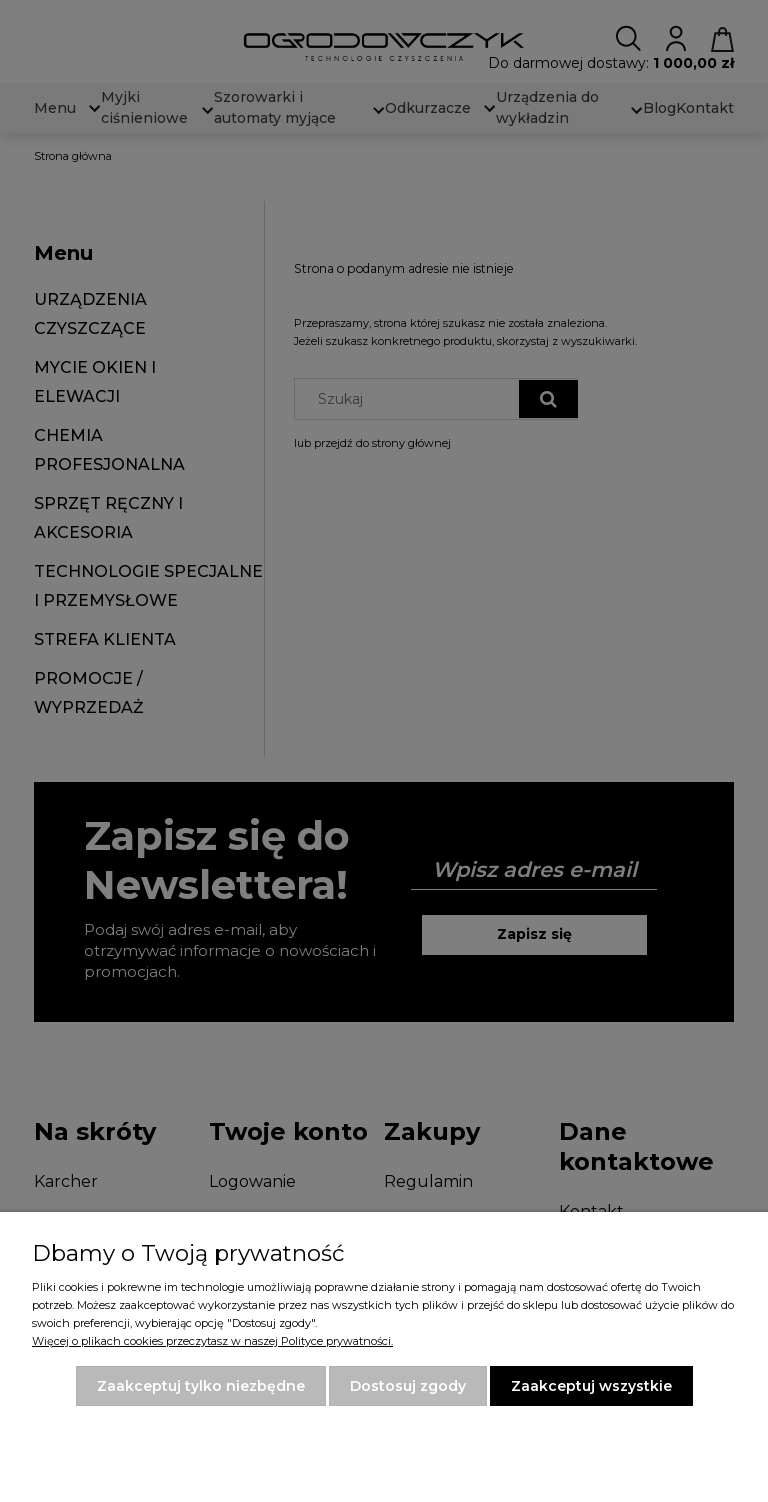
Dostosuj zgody (408, 1386)
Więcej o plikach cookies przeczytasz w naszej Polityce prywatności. (212, 1341)
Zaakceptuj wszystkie (591, 1386)
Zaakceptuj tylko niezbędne (201, 1386)
